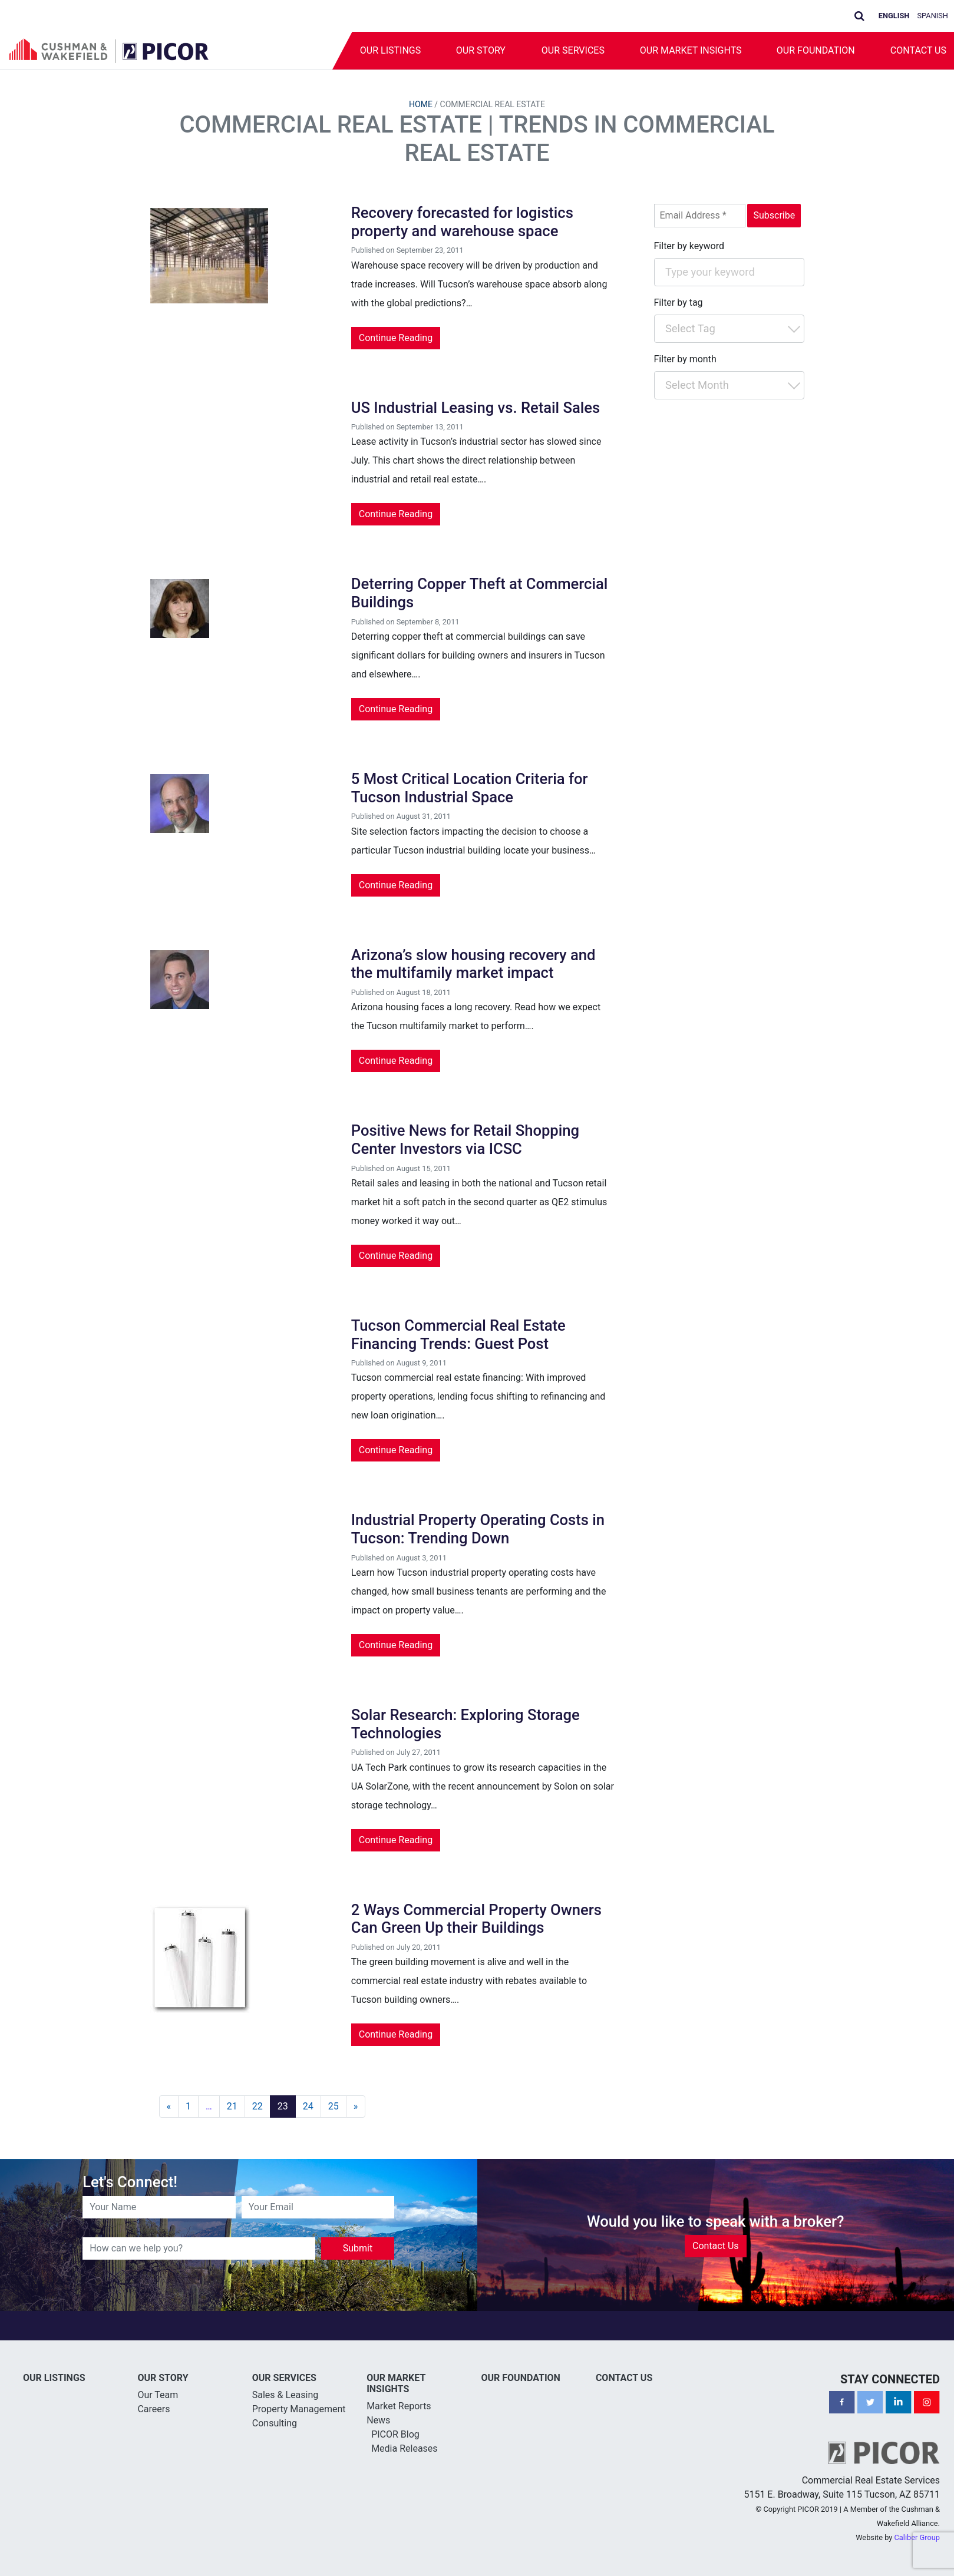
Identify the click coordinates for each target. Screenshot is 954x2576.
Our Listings (389, 50)
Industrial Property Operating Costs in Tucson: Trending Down (478, 1529)
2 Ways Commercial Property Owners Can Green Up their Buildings (476, 1919)
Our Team (157, 2394)
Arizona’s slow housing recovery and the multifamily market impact (473, 964)
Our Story (481, 50)
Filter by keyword (689, 246)
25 (333, 2106)
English (894, 15)
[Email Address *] (699, 215)
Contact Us (715, 2245)
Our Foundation (816, 50)
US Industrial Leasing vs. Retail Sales (475, 407)
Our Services (572, 50)
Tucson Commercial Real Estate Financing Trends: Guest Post (458, 1335)
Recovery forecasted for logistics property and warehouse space (462, 222)
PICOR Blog (395, 2434)
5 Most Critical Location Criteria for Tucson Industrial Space (469, 788)
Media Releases (404, 2448)
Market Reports (399, 2406)
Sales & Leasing (285, 2394)
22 (257, 2106)
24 (308, 2106)
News (378, 2420)
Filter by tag (678, 302)
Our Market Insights (690, 50)
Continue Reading (396, 337)
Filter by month (685, 359)
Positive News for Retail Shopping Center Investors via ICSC (465, 1140)
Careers (153, 2409)
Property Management (299, 2409)
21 (232, 2106)
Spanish (933, 15)
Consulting (274, 2423)
